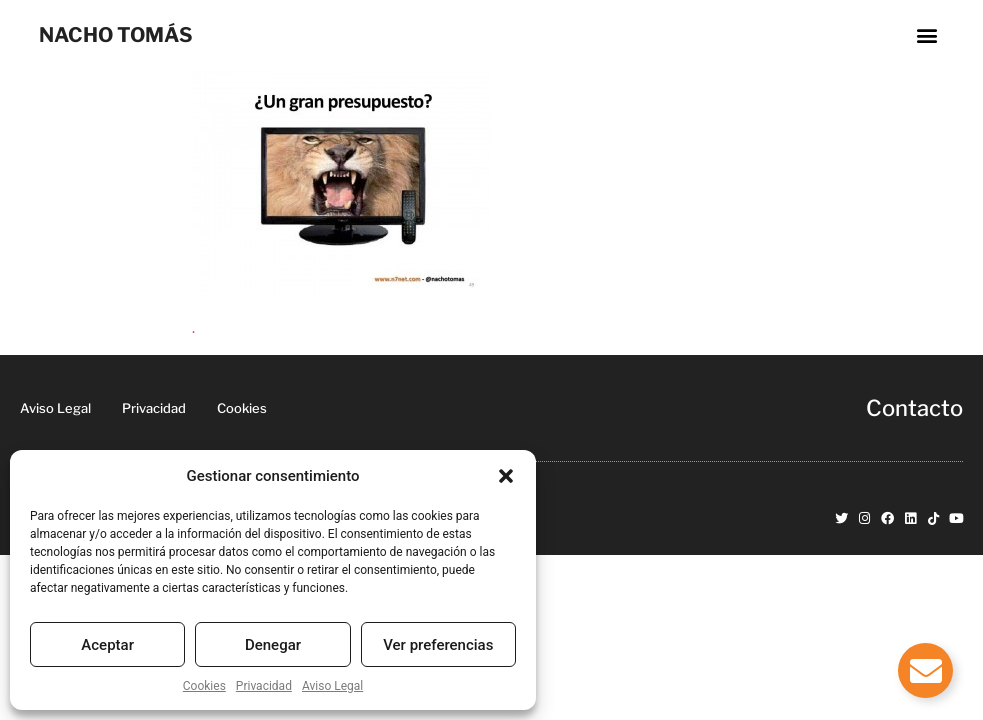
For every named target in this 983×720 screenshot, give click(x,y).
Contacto (914, 408)
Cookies (204, 686)
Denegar (273, 645)
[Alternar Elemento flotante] (925, 670)
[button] (506, 476)
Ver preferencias (438, 645)
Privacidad (264, 686)
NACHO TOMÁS (116, 35)
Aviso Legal (332, 686)
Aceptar (107, 645)
